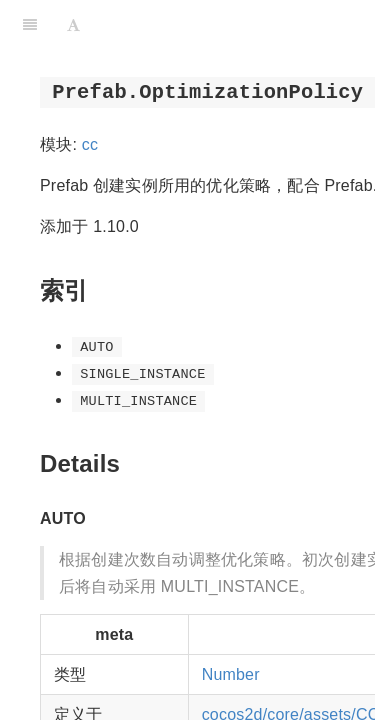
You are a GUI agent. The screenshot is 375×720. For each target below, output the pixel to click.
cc (90, 144)
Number (231, 674)
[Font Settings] (73, 25)
